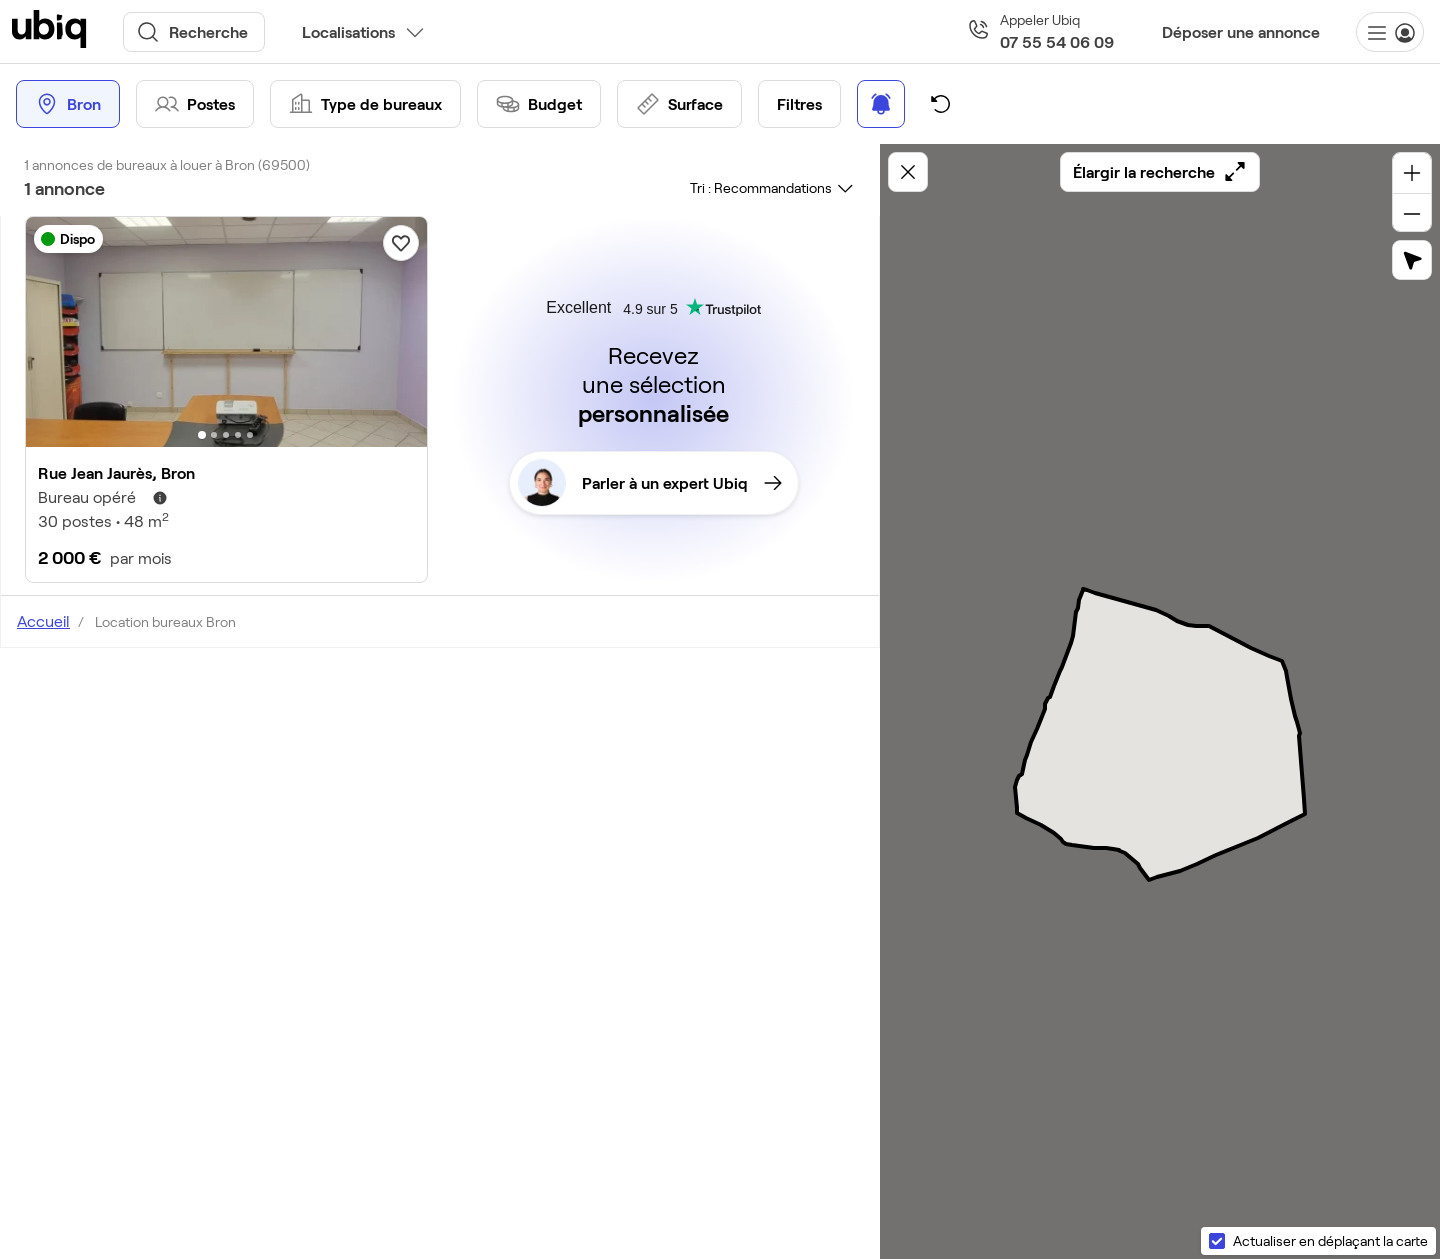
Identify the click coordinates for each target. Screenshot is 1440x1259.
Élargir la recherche (1160, 172)
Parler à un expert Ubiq (650, 483)
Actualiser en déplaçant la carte (1330, 1240)
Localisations (348, 31)
